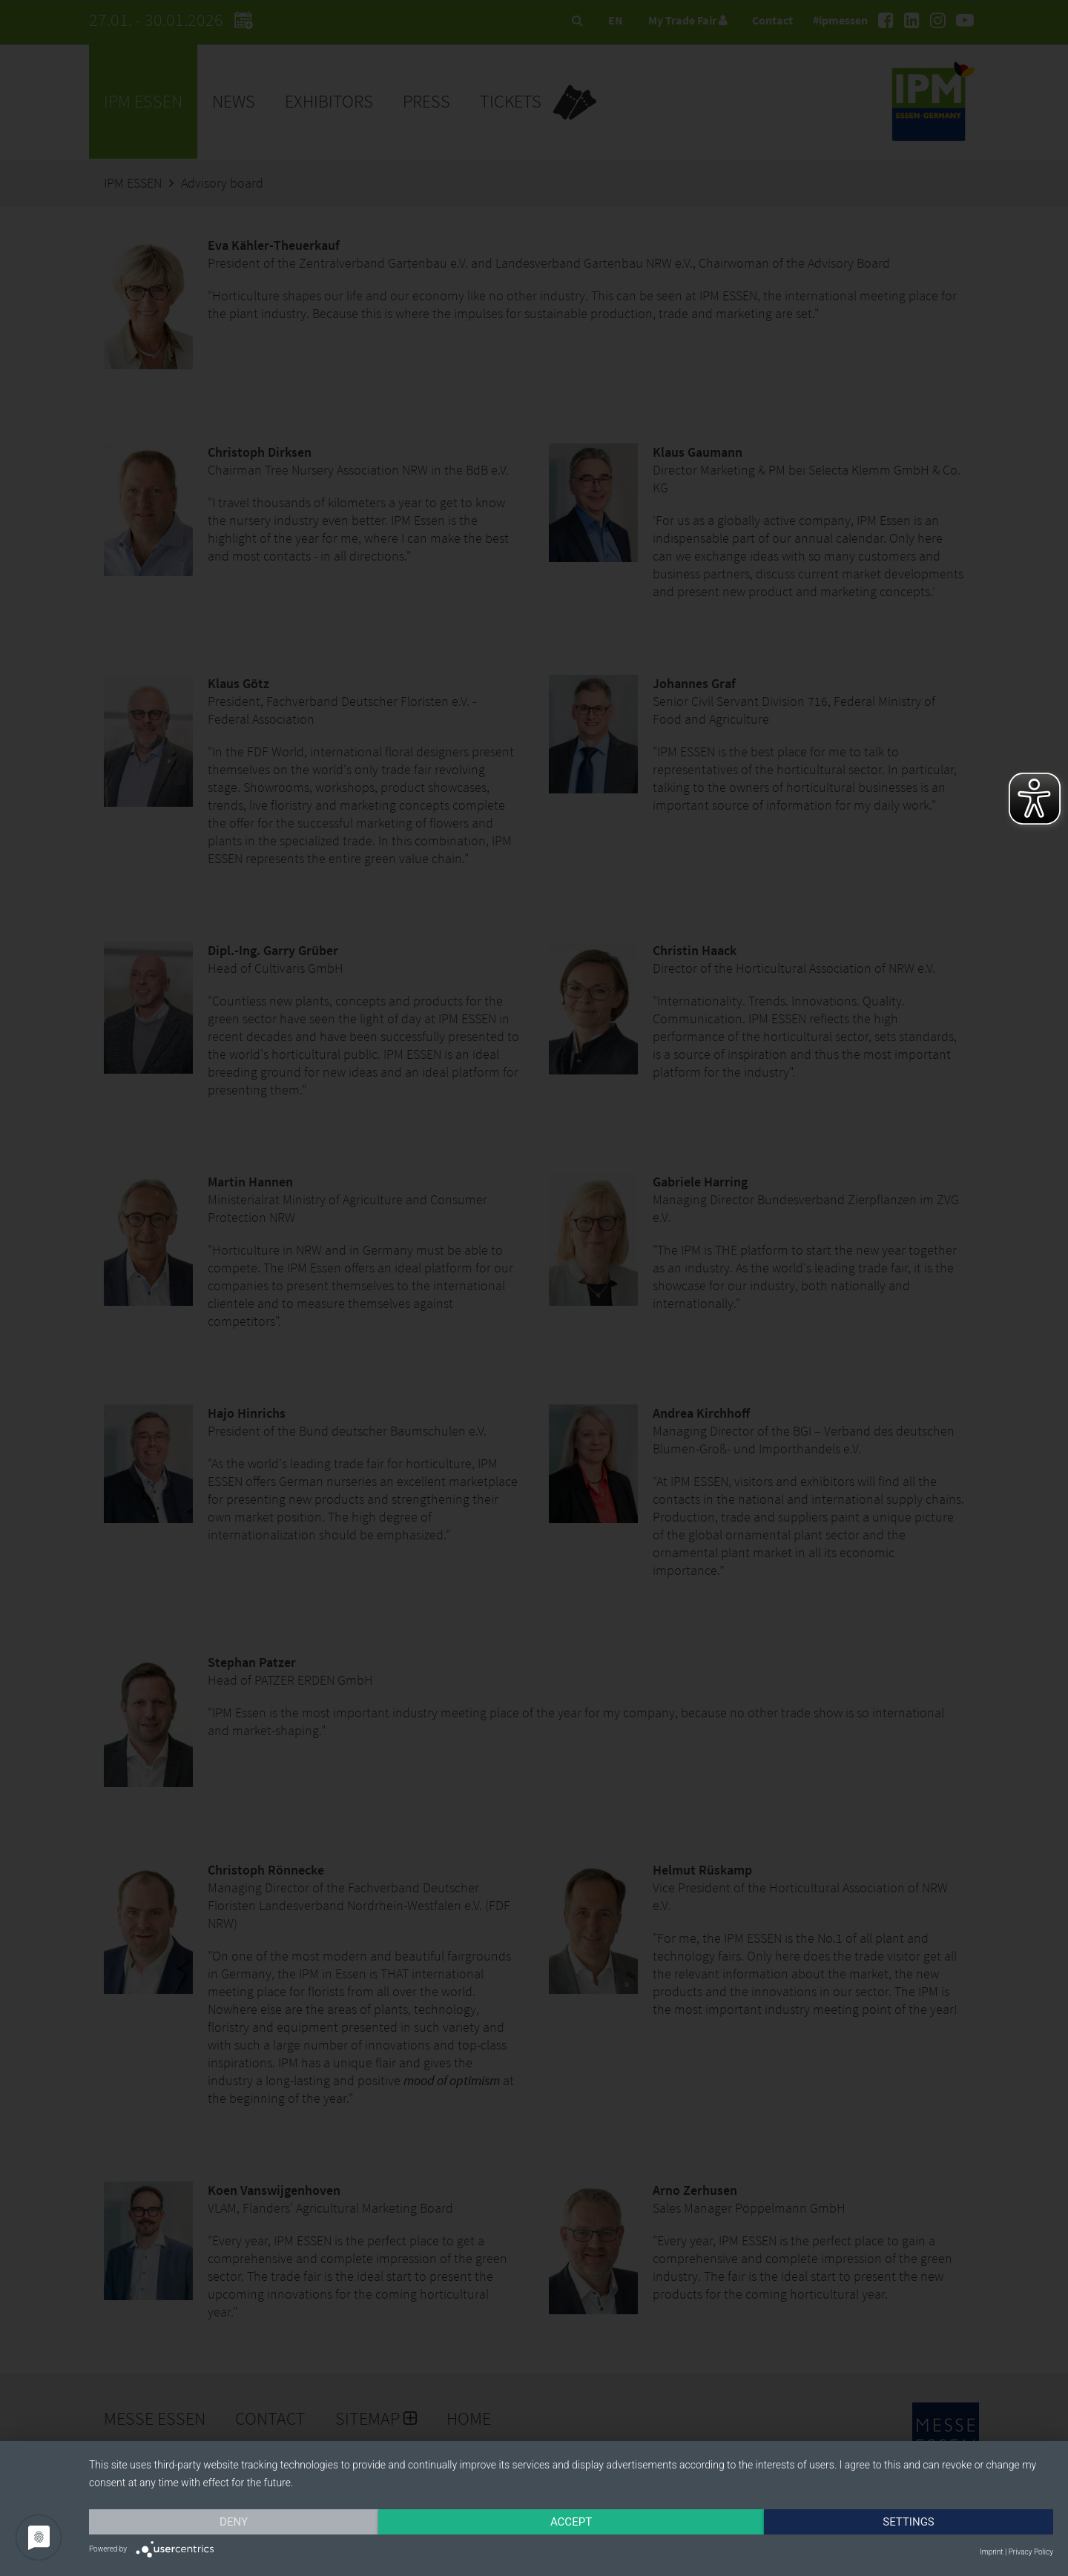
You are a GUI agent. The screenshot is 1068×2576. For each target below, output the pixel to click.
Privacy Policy (1031, 2552)
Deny (234, 2522)
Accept (571, 2522)
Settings (908, 2522)
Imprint (991, 2552)
